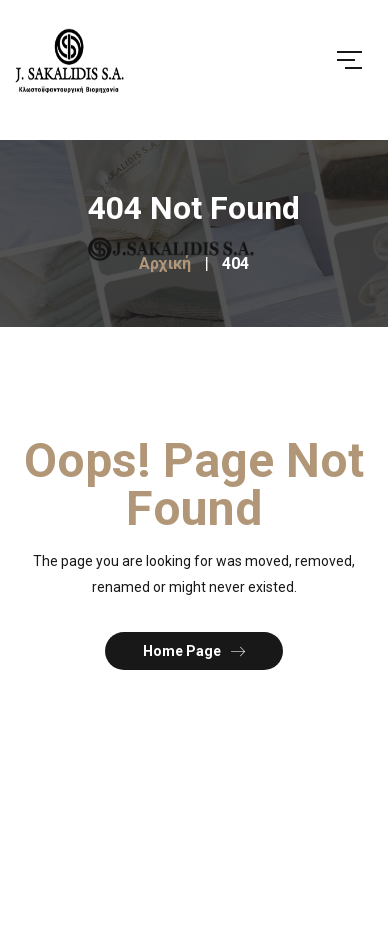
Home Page (194, 650)
